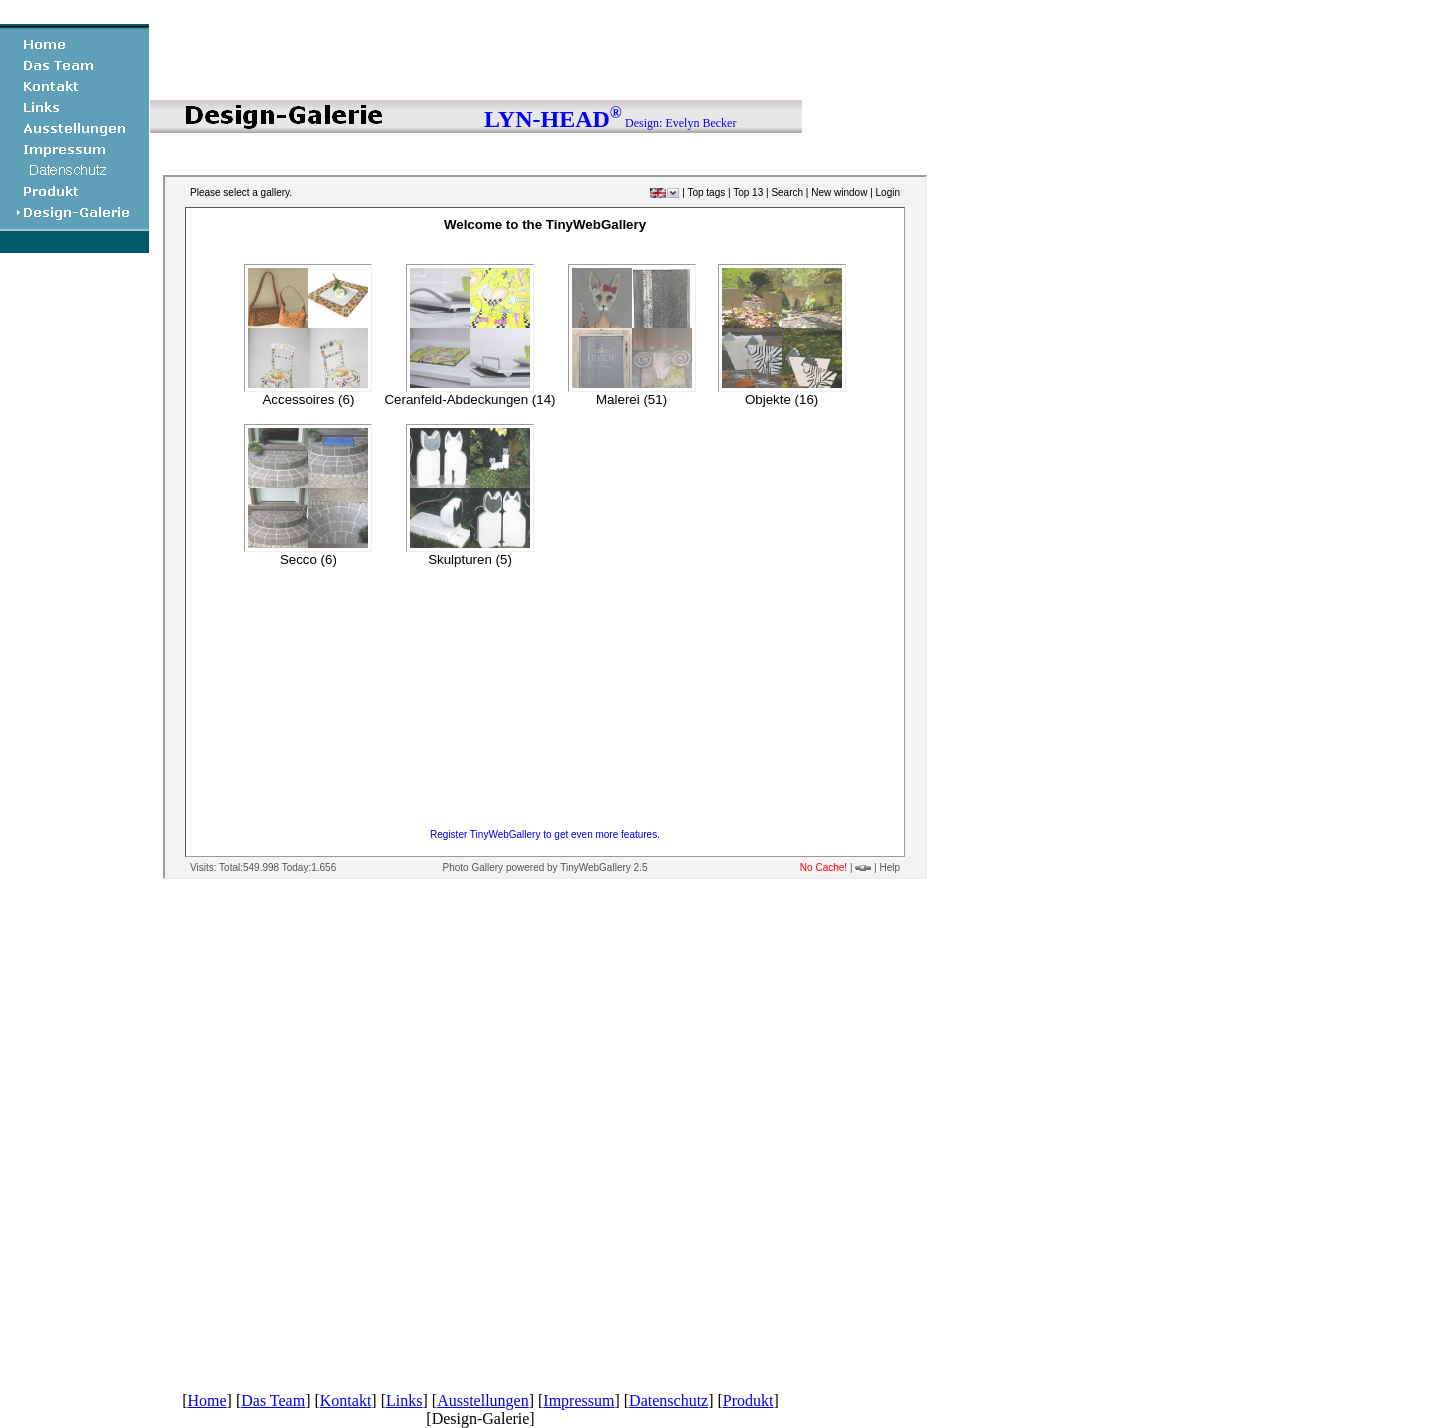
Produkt (748, 1400)
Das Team (273, 1400)
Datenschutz (668, 1400)
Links (404, 1400)
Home (206, 1400)
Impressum (578, 1400)
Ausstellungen (483, 1400)
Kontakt (346, 1400)
